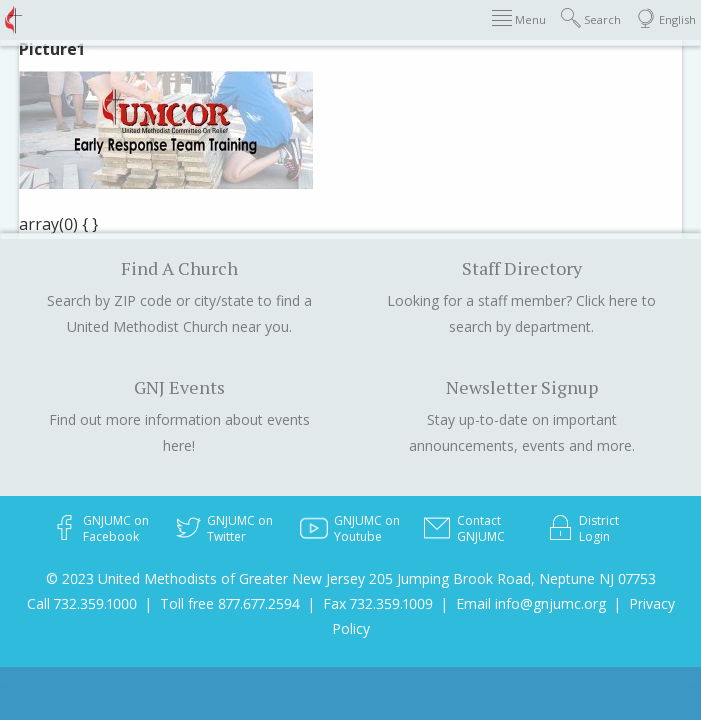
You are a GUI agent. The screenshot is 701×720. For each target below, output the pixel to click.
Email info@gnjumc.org (531, 603)
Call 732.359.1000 (82, 603)
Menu (519, 18)
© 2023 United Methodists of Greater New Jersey (205, 578)
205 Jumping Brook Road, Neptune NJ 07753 (512, 578)
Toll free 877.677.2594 (230, 603)
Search (591, 18)
